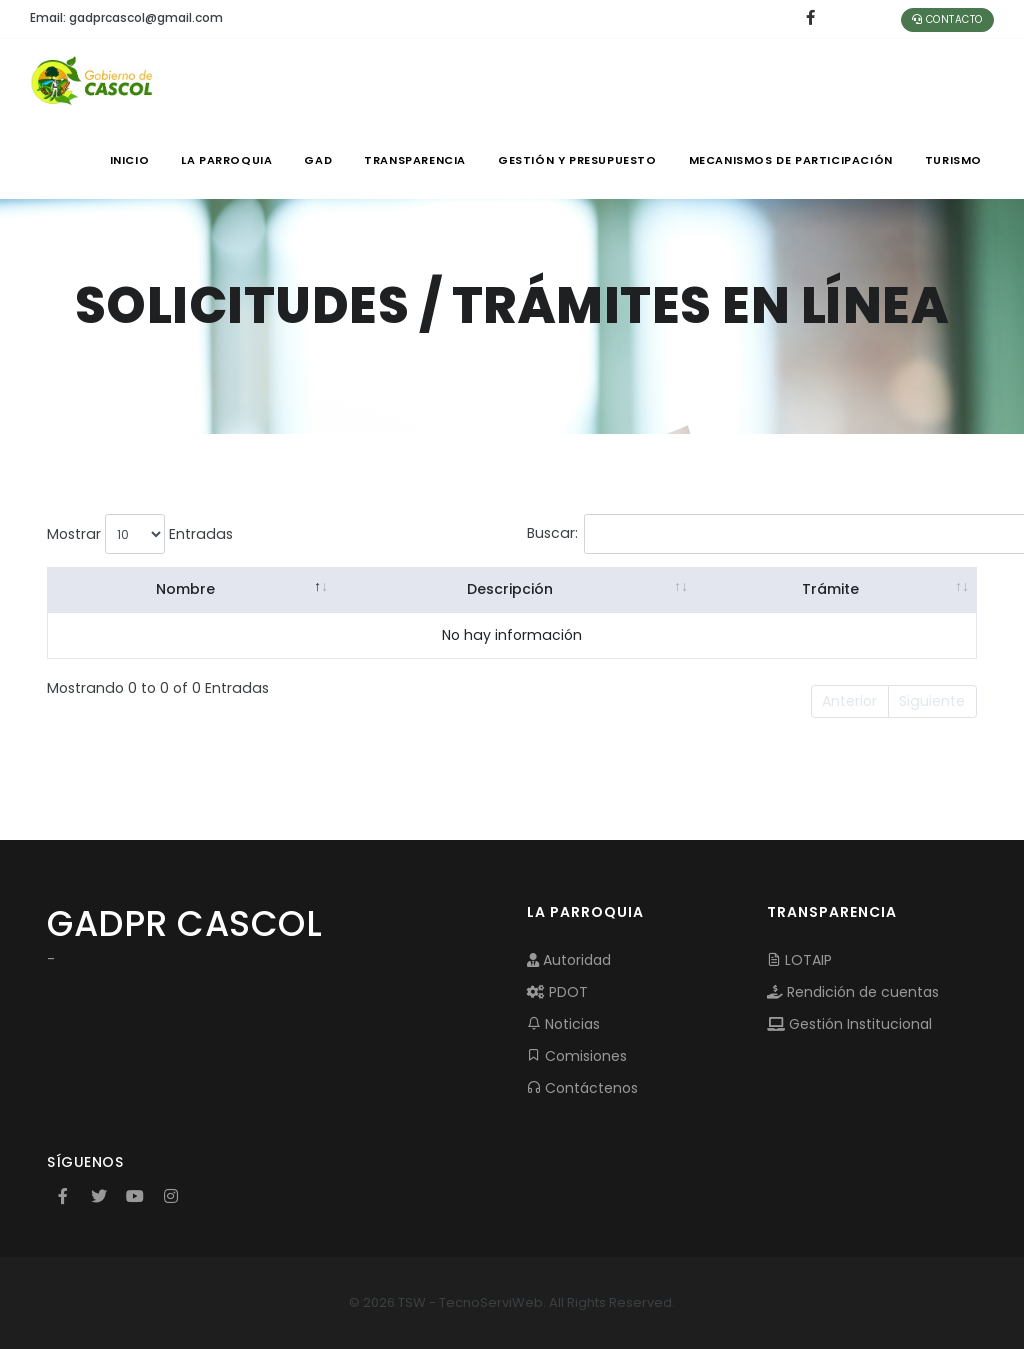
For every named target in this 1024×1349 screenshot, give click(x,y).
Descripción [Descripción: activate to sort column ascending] (509, 589)
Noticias (563, 1024)
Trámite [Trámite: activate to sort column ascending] (829, 589)
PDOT (557, 992)
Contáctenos (582, 1088)
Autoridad (569, 960)
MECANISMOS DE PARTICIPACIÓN (791, 160)
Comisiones (577, 1056)
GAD (318, 160)
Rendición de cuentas (853, 992)
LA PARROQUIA (226, 160)
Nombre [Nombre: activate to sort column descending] (185, 589)
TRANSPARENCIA (415, 160)
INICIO (130, 160)
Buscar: (682, 534)
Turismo (953, 160)
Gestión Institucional (849, 1024)
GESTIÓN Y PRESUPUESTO (577, 160)
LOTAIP (799, 960)
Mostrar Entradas (140, 534)
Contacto (947, 19)
